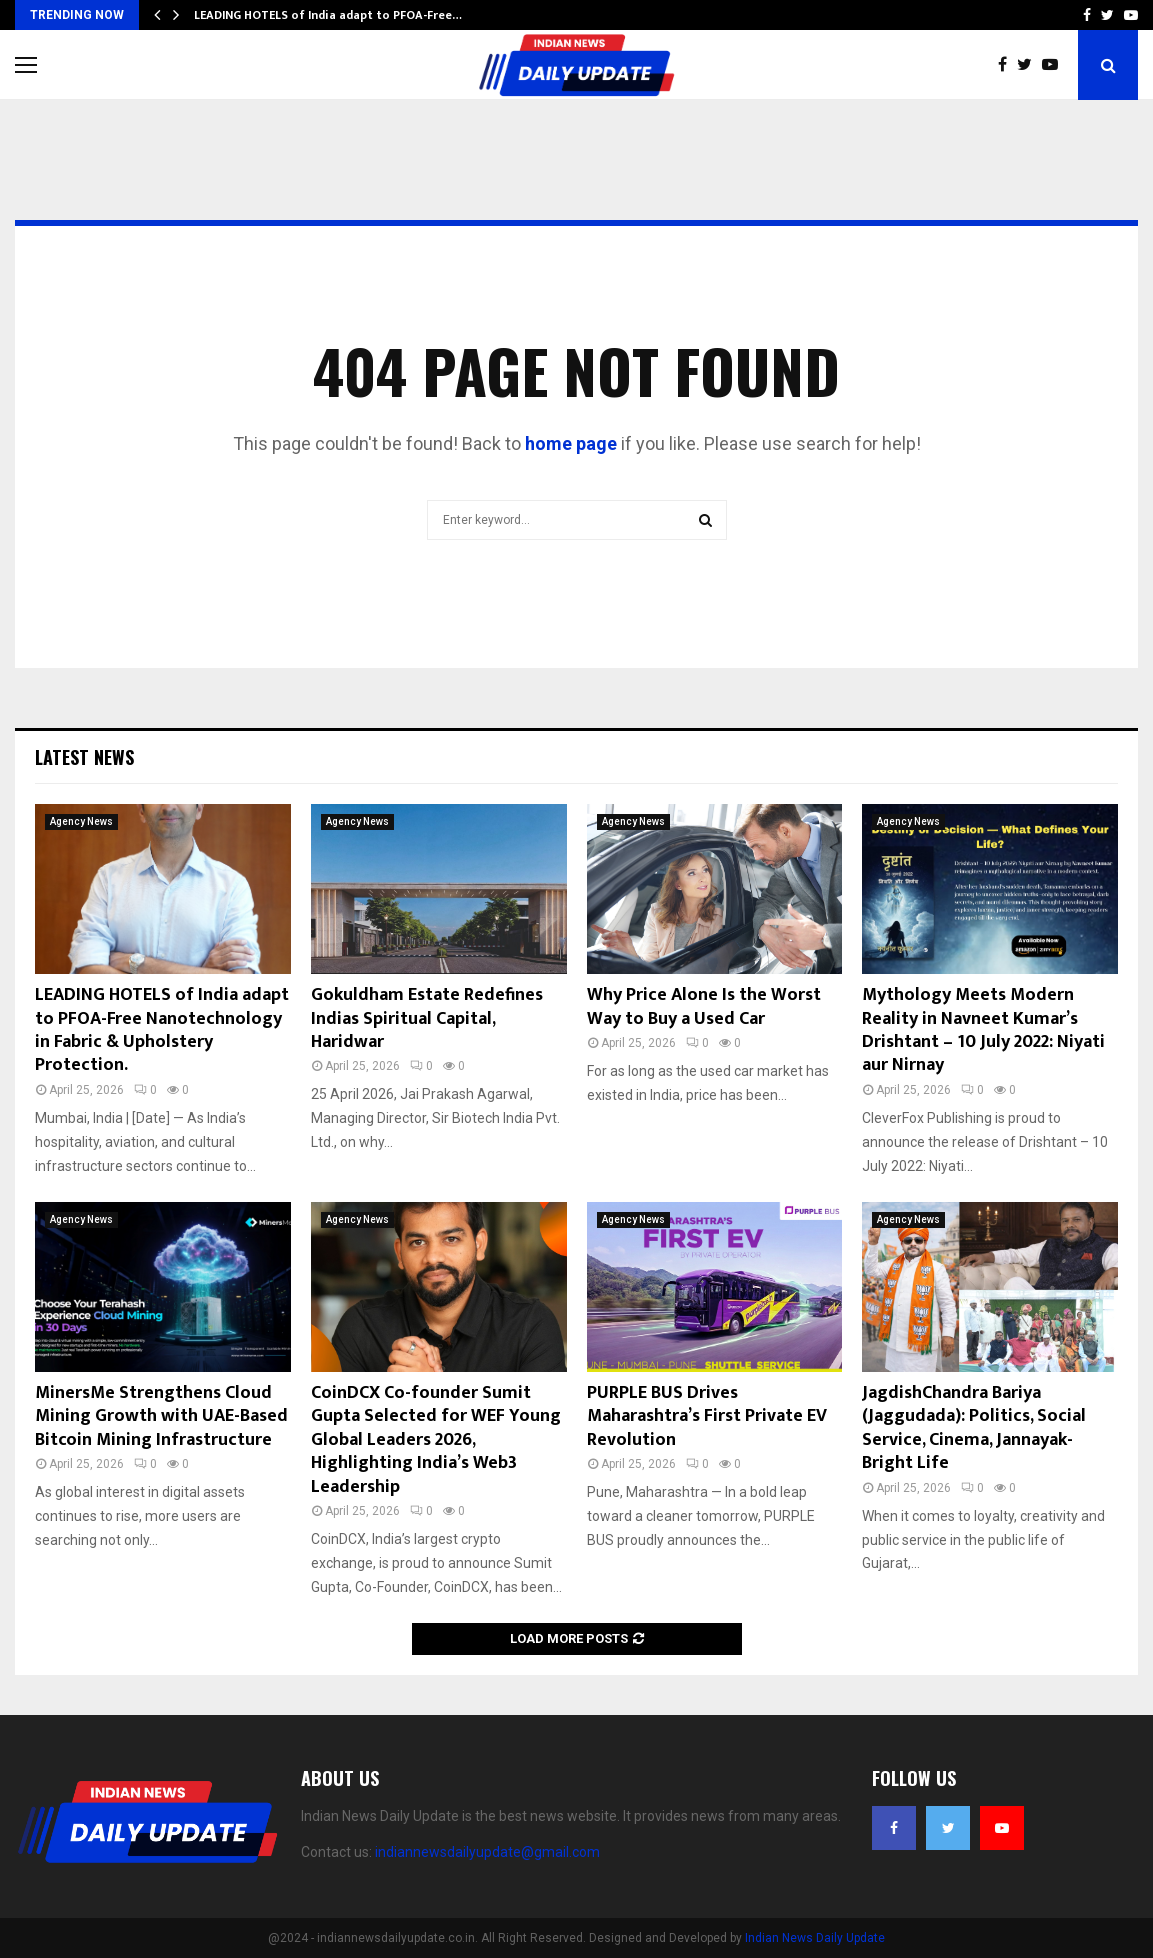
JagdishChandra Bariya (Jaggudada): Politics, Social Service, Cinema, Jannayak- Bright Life (974, 1428)
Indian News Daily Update (815, 1938)
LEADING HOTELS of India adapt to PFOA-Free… (328, 15)
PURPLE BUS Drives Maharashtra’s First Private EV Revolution (707, 1416)
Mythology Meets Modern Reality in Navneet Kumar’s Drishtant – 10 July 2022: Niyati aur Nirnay (983, 1030)
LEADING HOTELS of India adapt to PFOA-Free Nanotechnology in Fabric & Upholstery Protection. (162, 1030)
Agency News (81, 821)
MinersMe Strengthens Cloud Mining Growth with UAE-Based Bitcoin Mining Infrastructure (161, 1416)
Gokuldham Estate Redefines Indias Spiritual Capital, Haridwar (427, 1018)
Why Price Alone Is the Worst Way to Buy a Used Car (704, 1006)
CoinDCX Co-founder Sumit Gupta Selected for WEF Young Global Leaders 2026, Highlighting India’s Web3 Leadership (436, 1440)
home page (571, 443)
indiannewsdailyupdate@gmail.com (487, 1852)
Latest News (84, 757)
